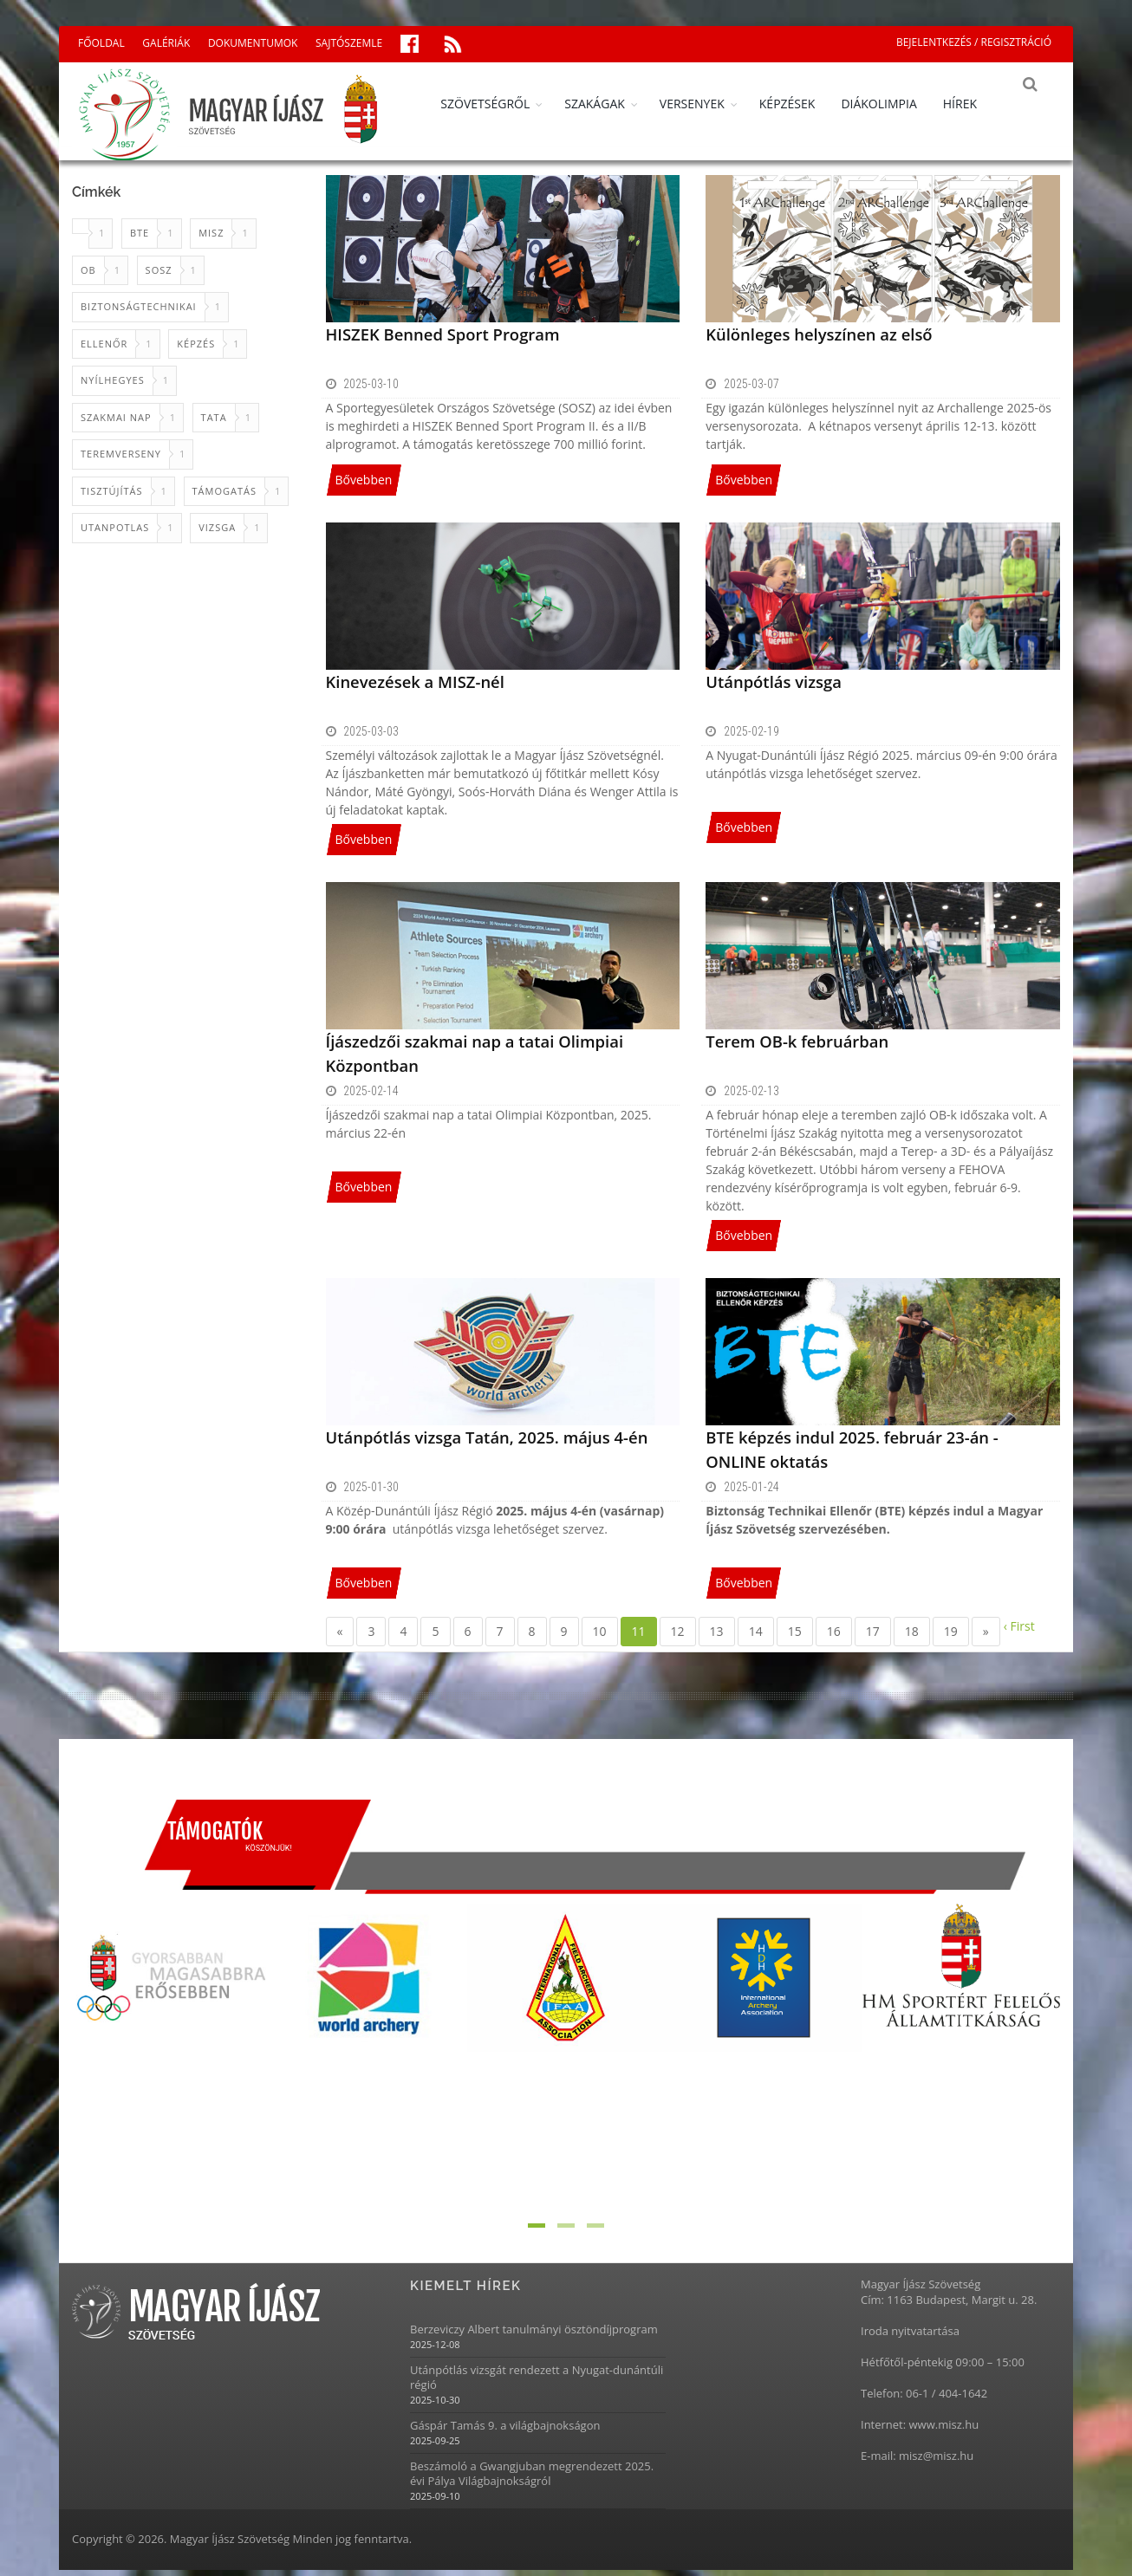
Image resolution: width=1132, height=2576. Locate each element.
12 (678, 1637)
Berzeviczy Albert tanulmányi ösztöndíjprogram (534, 2335)
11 (639, 1637)
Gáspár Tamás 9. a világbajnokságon (505, 2431)
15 (795, 1637)
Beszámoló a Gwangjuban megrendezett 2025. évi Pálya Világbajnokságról (532, 2480)
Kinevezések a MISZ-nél (413, 687)
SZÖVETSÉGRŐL (497, 103)
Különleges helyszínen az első (816, 339)
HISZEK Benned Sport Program (440, 339)
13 (717, 1637)
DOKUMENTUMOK (252, 43)
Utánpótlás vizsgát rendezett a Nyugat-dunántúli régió (536, 2383)
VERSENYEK (704, 103)
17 (873, 1637)
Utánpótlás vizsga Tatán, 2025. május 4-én (483, 1442)
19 (951, 1637)
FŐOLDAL (101, 43)
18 (912, 1637)
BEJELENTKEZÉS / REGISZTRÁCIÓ (973, 42)
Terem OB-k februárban (795, 1046)
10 (600, 1637)
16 (834, 1637)
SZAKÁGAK (606, 103)
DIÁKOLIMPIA (890, 103)
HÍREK (972, 103)
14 (756, 1637)
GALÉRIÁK (166, 43)
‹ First (1019, 1632)
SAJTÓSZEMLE (349, 43)
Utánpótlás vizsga (772, 687)
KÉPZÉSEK (799, 103)
